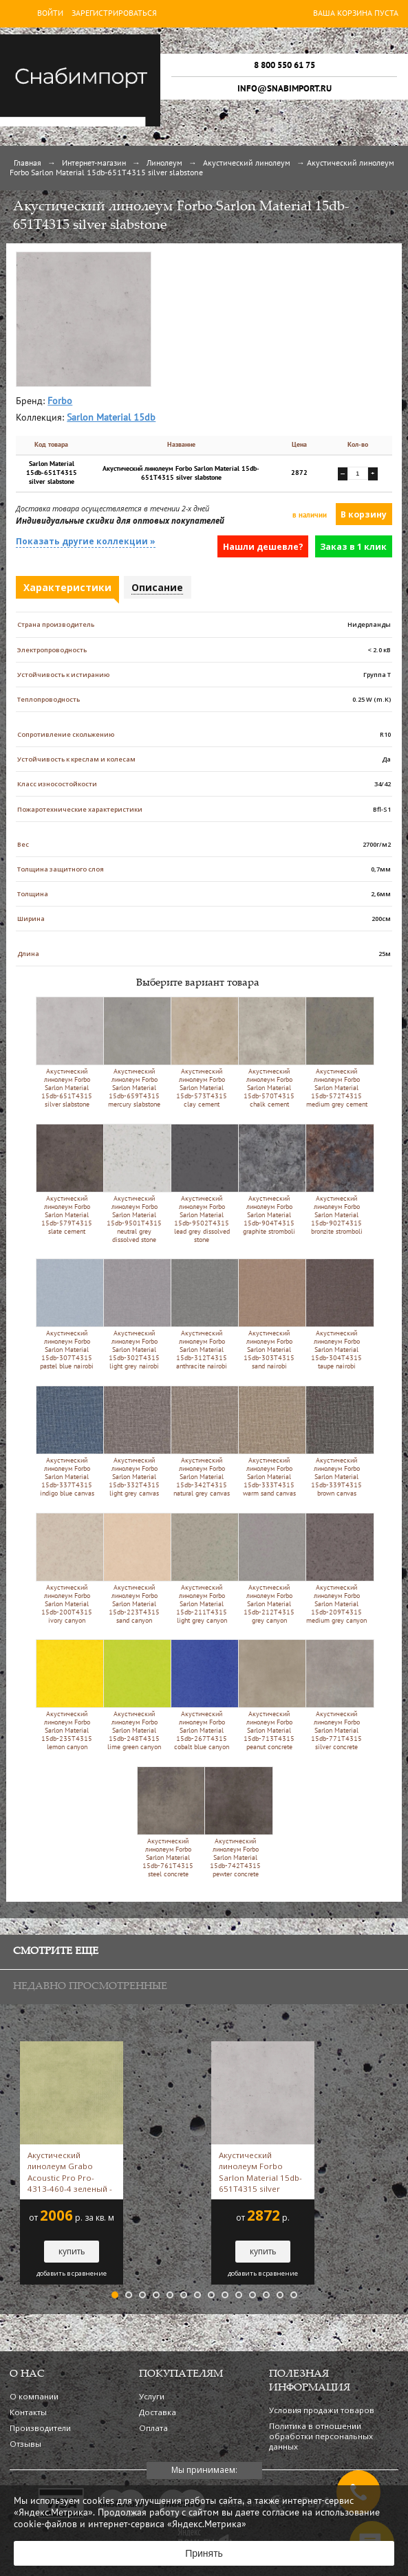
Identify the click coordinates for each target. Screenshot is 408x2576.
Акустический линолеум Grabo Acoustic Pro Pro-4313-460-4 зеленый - (70, 2171)
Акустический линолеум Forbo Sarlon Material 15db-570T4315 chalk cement (269, 1052)
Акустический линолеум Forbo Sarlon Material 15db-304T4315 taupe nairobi (336, 1314)
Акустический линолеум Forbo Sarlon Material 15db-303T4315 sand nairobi (269, 1314)
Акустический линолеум (246, 163)
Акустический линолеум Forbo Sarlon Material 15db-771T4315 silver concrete (336, 1695)
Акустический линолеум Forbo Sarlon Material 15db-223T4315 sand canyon (134, 1568)
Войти (50, 13)
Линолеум (164, 163)
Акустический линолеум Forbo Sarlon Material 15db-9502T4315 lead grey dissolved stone (202, 1183)
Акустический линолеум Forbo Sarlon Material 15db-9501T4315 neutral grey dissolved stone (134, 1183)
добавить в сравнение (71, 2273)
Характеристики (67, 587)
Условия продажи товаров (321, 2410)
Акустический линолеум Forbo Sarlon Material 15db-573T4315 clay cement (202, 1052)
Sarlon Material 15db (111, 418)
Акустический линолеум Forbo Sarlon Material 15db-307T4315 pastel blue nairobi (67, 1314)
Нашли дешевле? (263, 547)
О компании (34, 2396)
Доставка (157, 2412)
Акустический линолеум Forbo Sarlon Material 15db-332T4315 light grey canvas (134, 1441)
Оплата (153, 2428)
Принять (204, 2553)
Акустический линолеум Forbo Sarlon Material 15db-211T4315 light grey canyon (202, 1568)
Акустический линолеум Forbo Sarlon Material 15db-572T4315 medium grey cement (336, 1052)
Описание (157, 587)
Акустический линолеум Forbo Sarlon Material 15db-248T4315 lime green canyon (134, 1695)
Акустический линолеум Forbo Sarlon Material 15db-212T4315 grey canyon (269, 1568)
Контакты (28, 2412)
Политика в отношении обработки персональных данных (321, 2436)
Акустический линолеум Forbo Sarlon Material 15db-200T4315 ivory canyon (67, 1568)
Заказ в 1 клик (353, 547)
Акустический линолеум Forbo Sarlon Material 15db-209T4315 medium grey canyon (336, 1568)
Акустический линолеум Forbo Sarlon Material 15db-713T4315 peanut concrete (269, 1695)
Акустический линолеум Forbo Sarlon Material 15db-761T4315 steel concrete (168, 1822)
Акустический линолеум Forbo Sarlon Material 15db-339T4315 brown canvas (336, 1441)
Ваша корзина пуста (355, 13)
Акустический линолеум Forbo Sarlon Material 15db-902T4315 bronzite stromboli (336, 1179)
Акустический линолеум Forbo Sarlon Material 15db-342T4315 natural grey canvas (202, 1441)
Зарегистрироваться (114, 13)
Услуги (151, 2396)
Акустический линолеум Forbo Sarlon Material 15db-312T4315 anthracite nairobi (202, 1314)
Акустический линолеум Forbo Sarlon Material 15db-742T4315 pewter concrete (235, 1822)
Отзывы (25, 2444)
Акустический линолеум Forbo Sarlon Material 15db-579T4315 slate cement (67, 1179)
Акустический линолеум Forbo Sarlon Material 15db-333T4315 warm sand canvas (269, 1441)
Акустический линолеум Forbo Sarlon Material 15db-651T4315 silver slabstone (67, 1052)
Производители (40, 2428)
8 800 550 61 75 (284, 65)
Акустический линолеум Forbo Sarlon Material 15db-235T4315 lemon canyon (67, 1695)
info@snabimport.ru (284, 88)
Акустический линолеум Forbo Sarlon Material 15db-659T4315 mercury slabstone (134, 1052)
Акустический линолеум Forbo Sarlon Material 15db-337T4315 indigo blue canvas (67, 1441)
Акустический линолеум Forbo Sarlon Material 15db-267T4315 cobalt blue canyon (202, 1695)
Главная (27, 163)
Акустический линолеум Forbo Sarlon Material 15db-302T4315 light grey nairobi (134, 1314)
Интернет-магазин (94, 163)
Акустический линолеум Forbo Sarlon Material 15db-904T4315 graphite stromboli (269, 1179)
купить (71, 2251)
